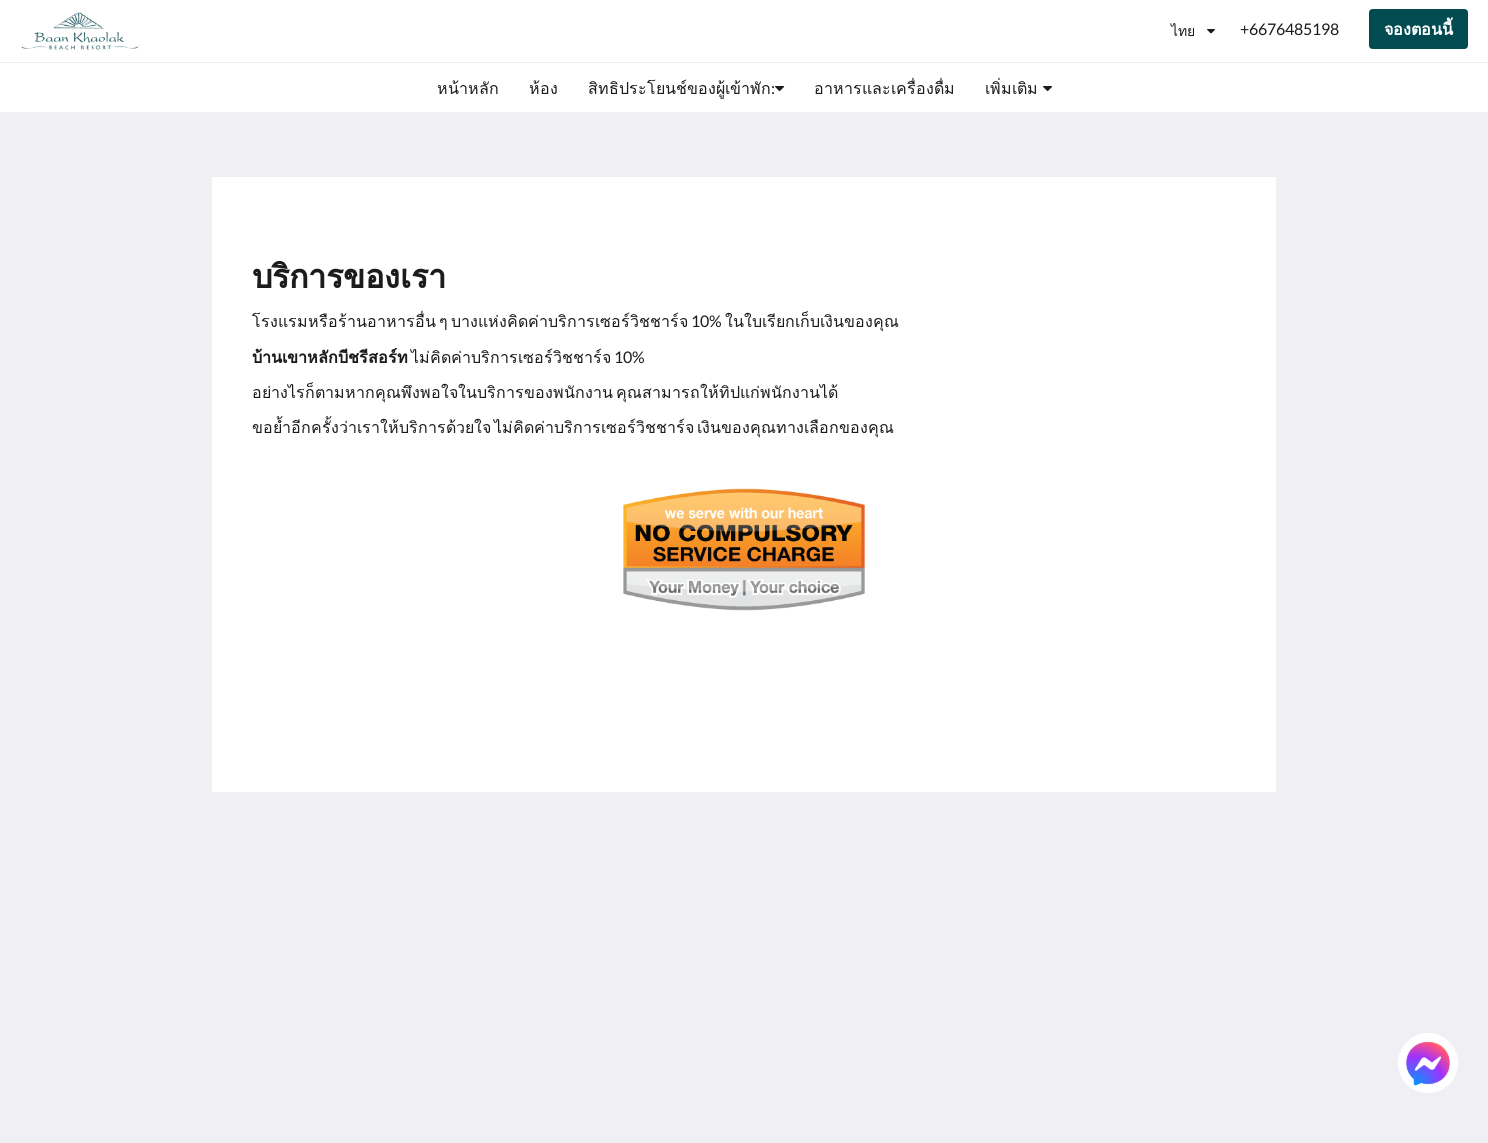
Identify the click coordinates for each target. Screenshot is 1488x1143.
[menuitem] (468, 88)
